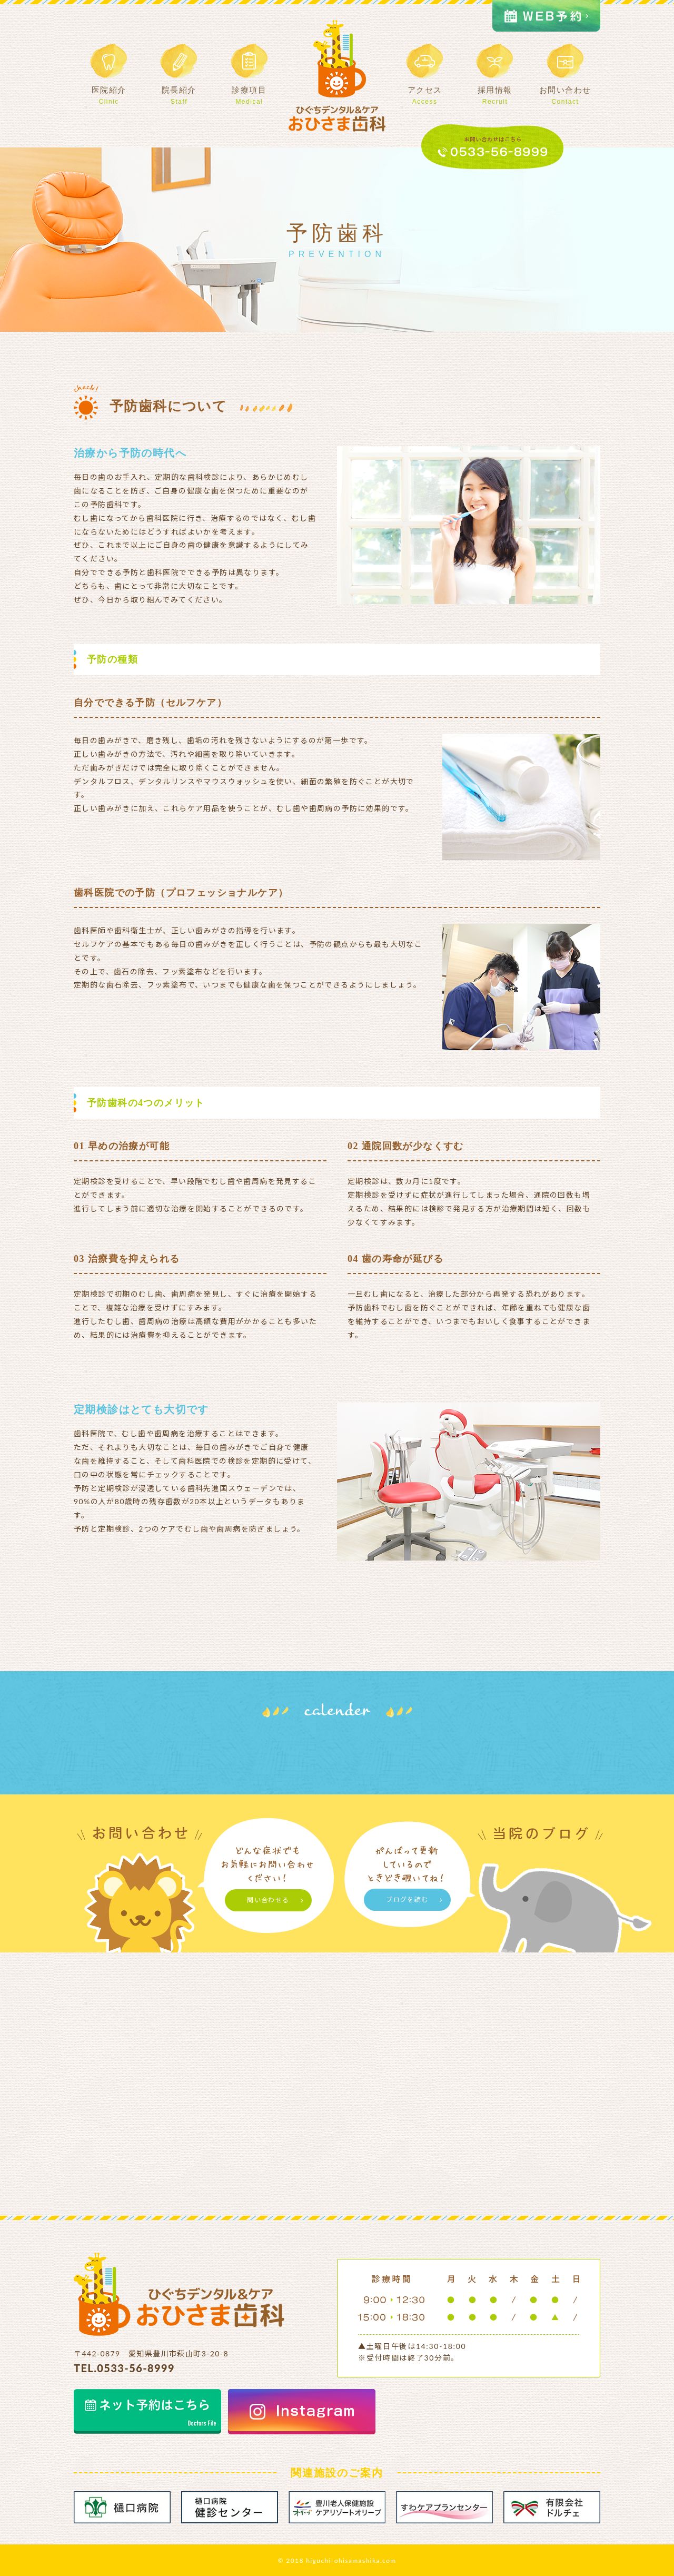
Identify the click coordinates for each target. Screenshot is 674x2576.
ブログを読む (407, 1899)
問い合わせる (268, 1900)
